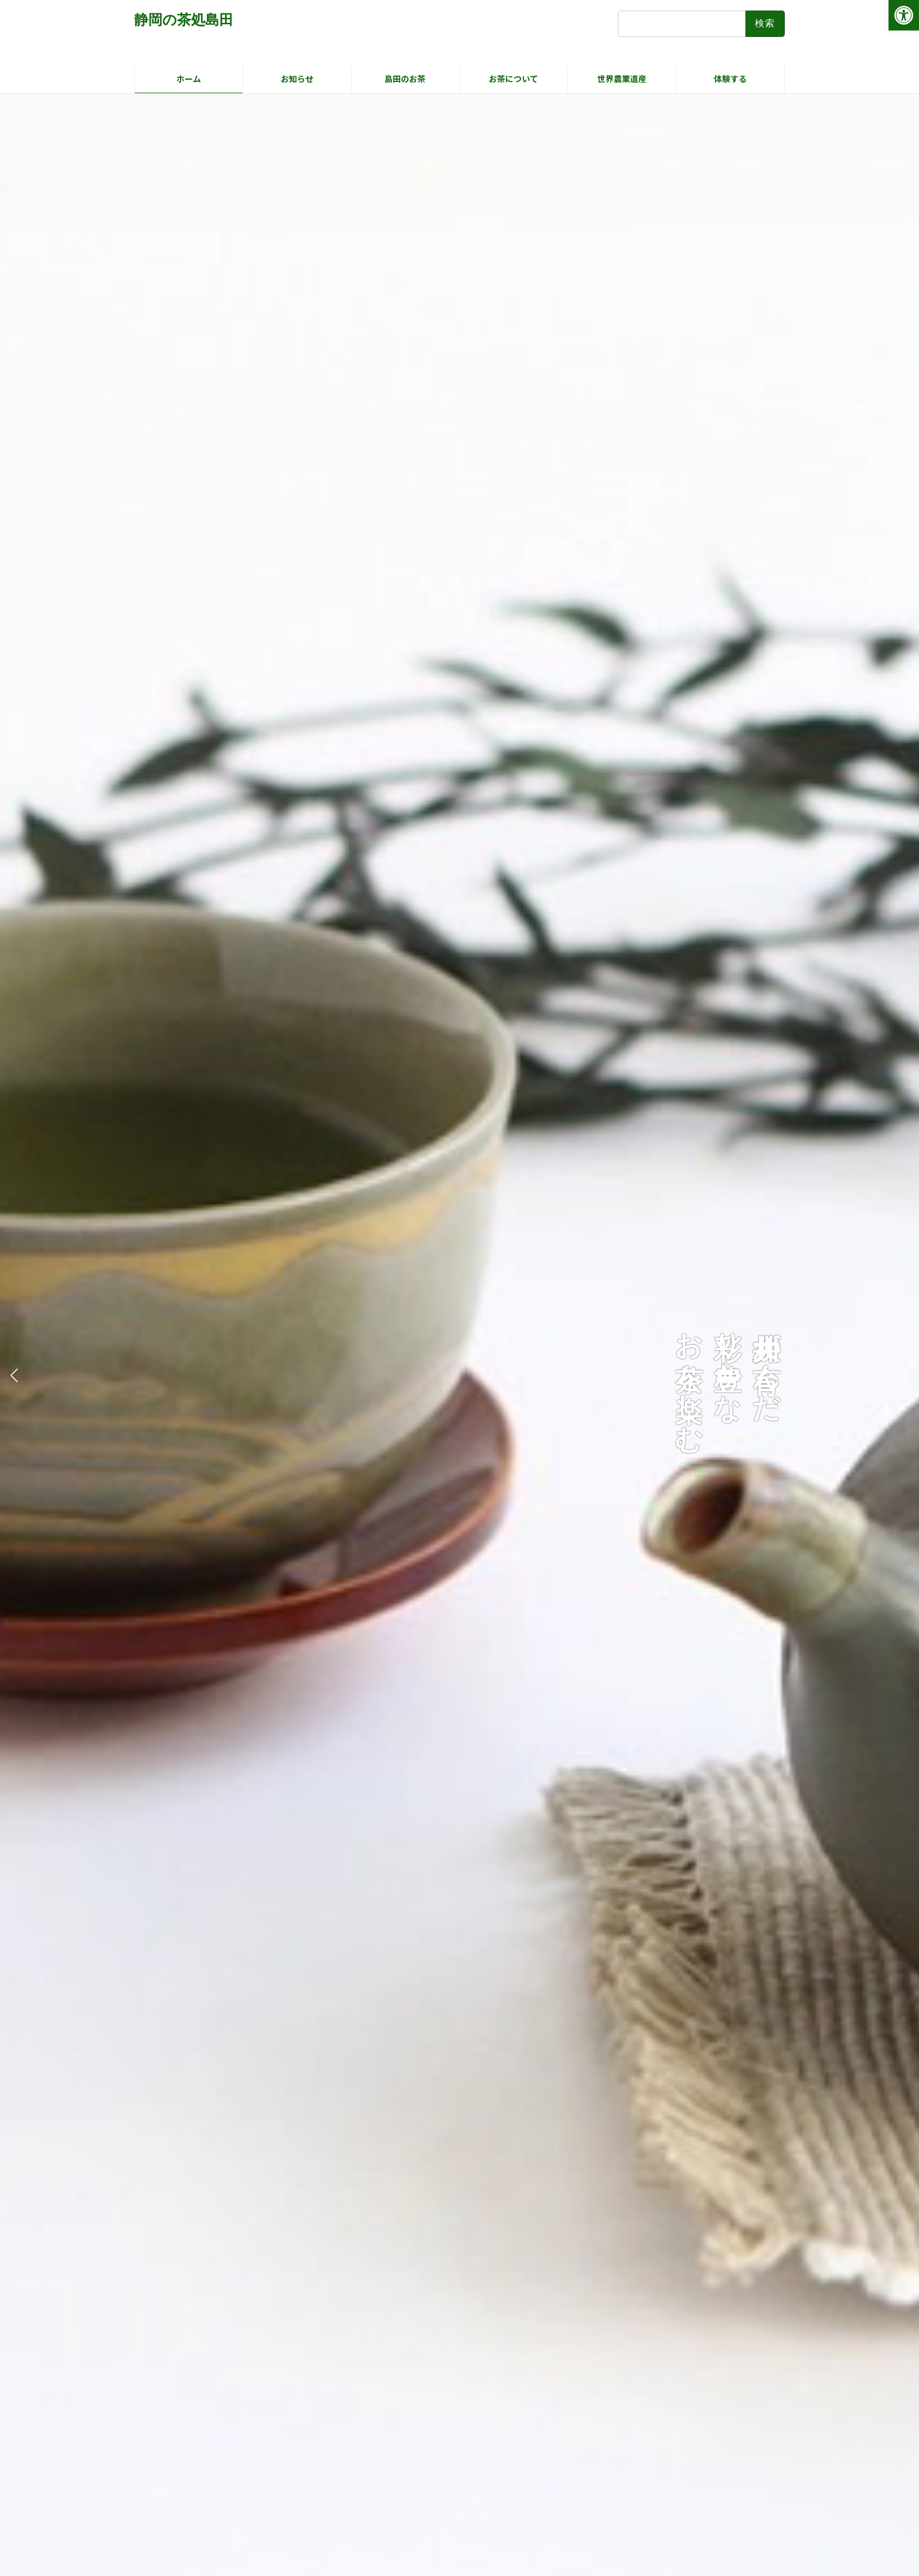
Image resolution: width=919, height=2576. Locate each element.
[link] (904, 15)
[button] (905, 1375)
